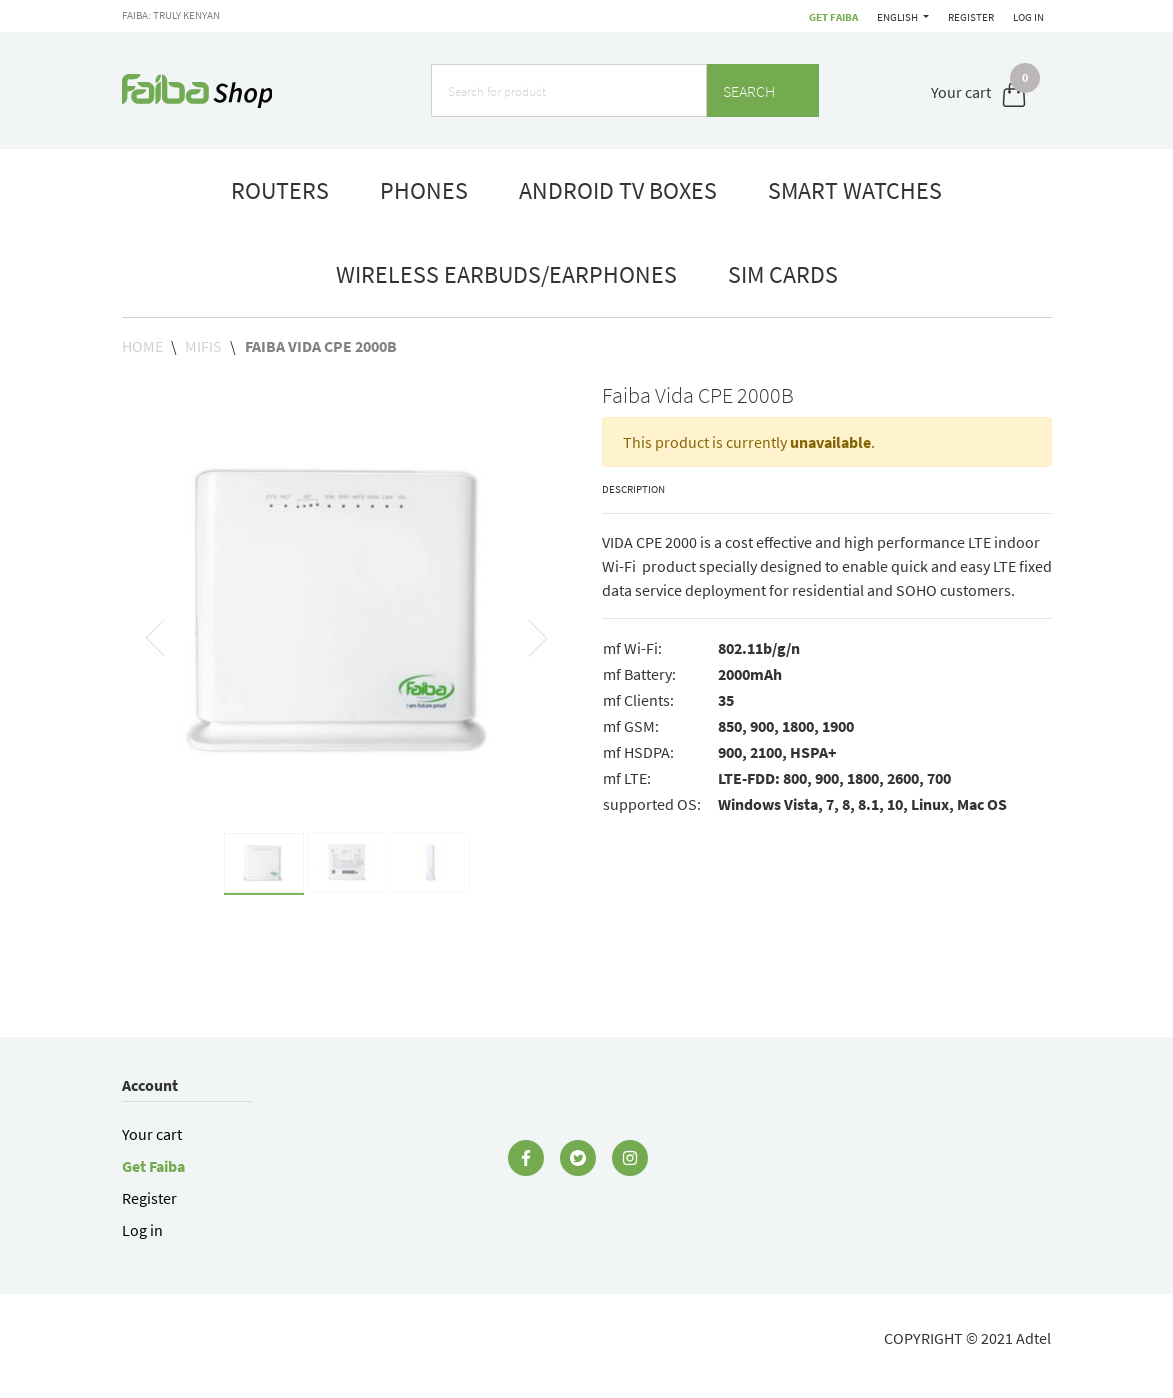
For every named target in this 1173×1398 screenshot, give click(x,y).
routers (280, 190)
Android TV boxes (618, 190)
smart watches (855, 190)
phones (424, 190)
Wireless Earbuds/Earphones (506, 274)
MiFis (203, 346)
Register (971, 17)
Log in (1028, 17)
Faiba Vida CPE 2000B (321, 346)
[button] (156, 637)
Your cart (152, 1134)
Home (144, 346)
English (898, 17)
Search (763, 91)
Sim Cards (783, 274)
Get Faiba (833, 17)
